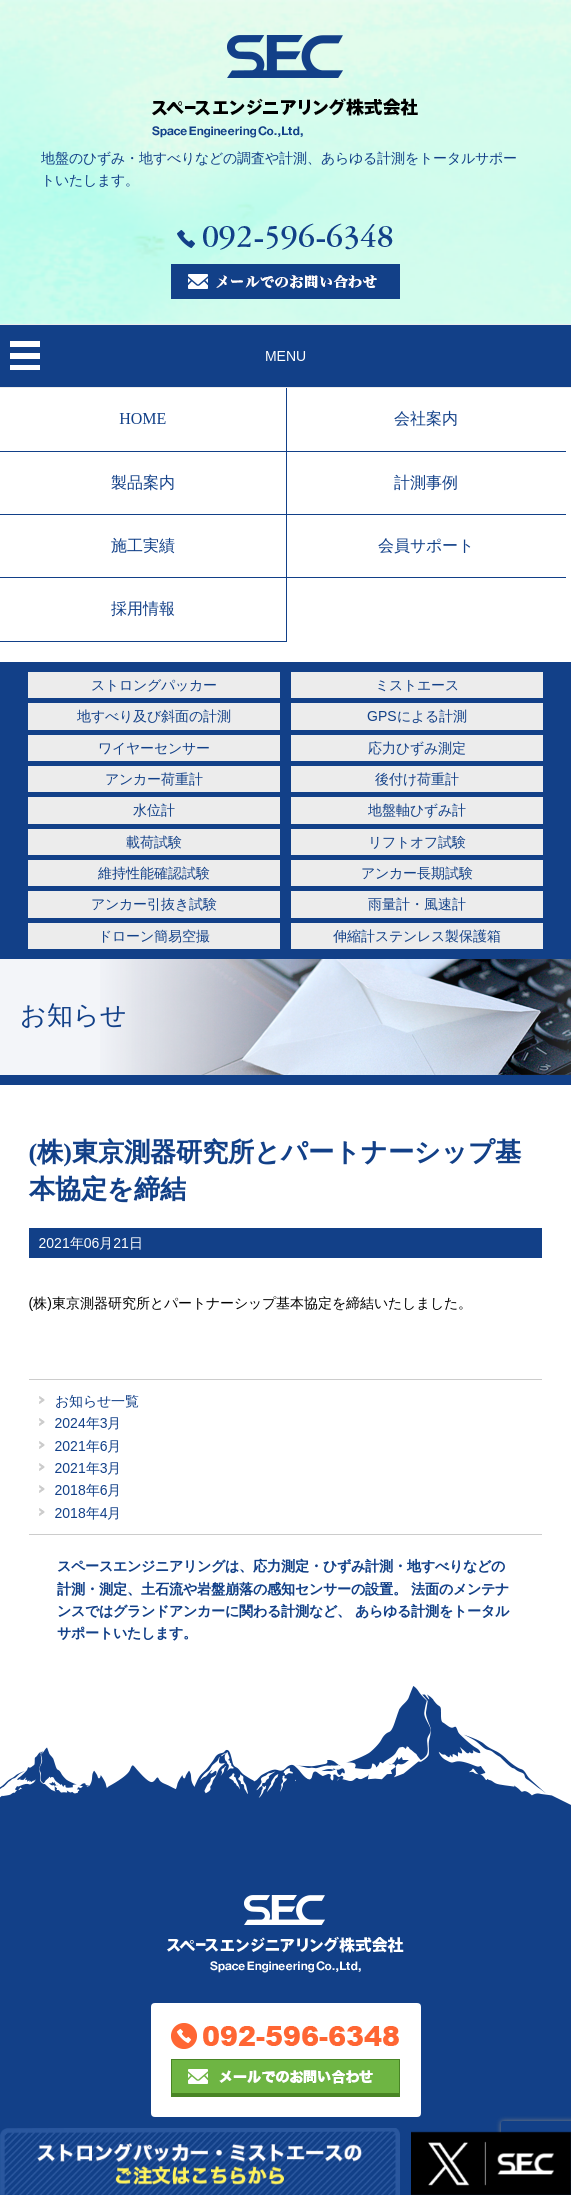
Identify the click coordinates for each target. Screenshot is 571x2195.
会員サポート (426, 545)
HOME (142, 418)
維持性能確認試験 (154, 873)
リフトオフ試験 (417, 842)
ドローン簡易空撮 (154, 936)
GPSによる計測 (417, 716)
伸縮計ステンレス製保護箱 (417, 936)
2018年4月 (88, 1513)
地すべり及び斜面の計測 (154, 716)
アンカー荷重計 (154, 779)
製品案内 (143, 482)
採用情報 (143, 608)
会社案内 (426, 418)
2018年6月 (88, 1490)
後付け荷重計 (417, 779)
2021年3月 (88, 1468)
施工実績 (143, 545)
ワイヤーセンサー (154, 748)
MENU (285, 356)
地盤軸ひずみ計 (417, 810)
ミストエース (417, 685)
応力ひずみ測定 (417, 748)
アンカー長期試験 (417, 873)
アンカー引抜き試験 (154, 904)
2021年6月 (88, 1446)
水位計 (154, 810)
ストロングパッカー (154, 685)
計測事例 (426, 482)
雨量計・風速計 (417, 904)
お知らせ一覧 (97, 1401)
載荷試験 (154, 842)
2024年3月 (88, 1423)
